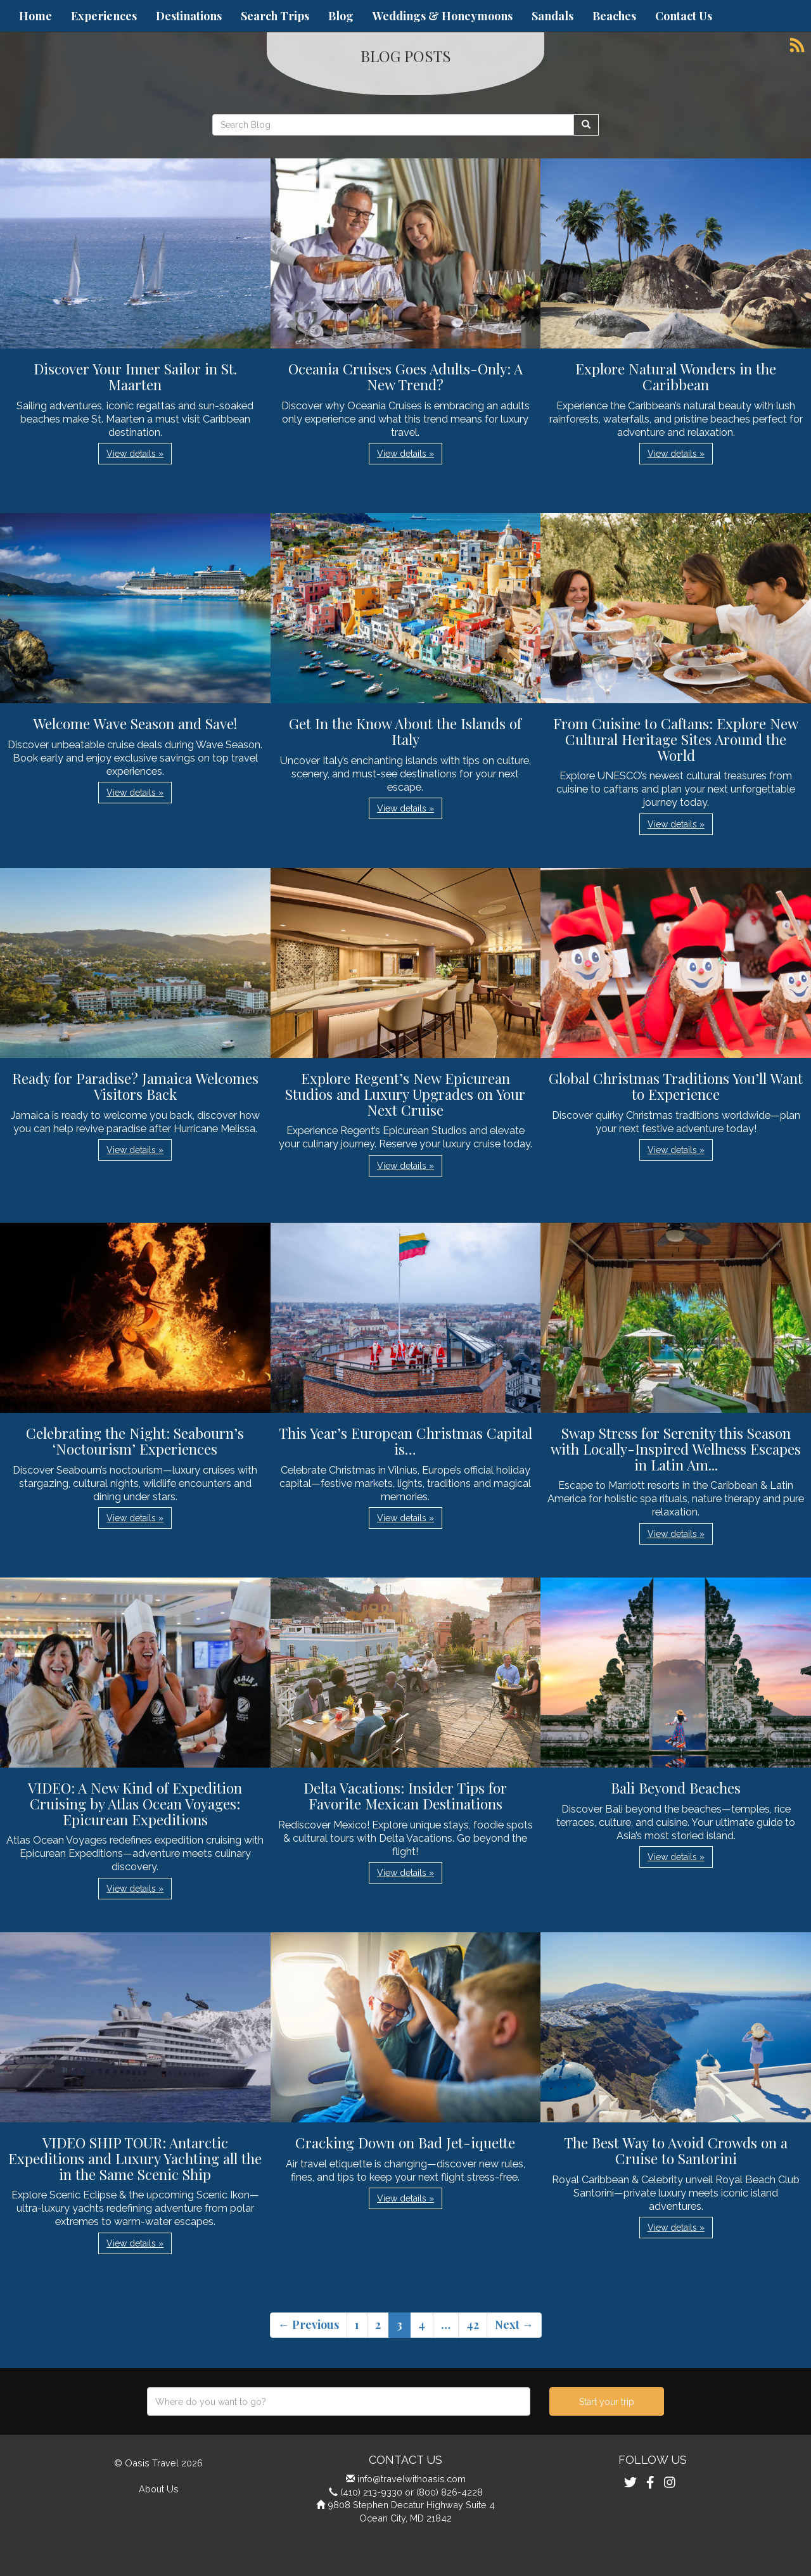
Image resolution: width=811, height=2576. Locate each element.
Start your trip (606, 2402)
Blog (341, 15)
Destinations (189, 15)
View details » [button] (134, 454)
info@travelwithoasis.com (411, 2478)
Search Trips (275, 15)
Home (35, 15)
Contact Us (683, 15)
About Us (159, 2489)
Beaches (614, 15)
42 (472, 2324)
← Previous (308, 2324)
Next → (514, 2324)
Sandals (552, 15)
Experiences (104, 15)
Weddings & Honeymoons (443, 15)
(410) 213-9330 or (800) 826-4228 (411, 2492)
